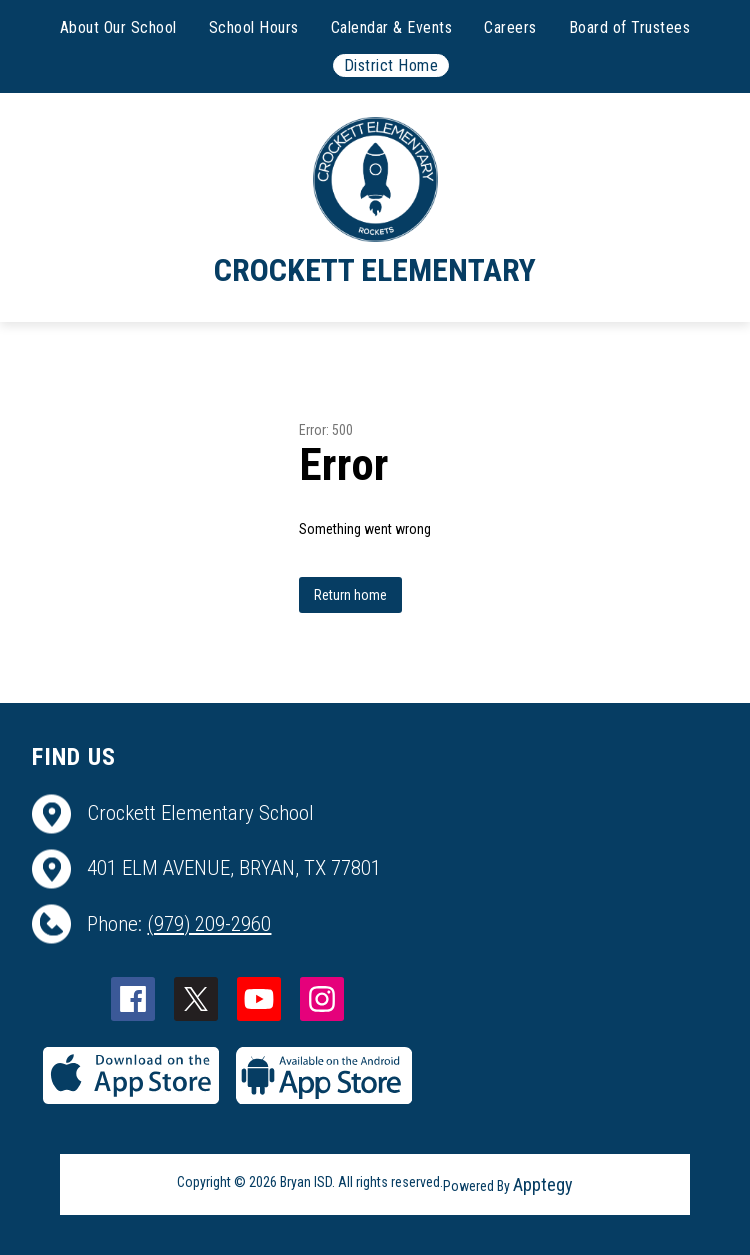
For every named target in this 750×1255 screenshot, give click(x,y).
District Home (391, 65)
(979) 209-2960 (209, 924)
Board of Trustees (630, 27)
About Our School (118, 27)
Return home (350, 595)
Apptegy (543, 1184)
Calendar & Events (392, 27)
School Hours (254, 27)
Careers (510, 27)
